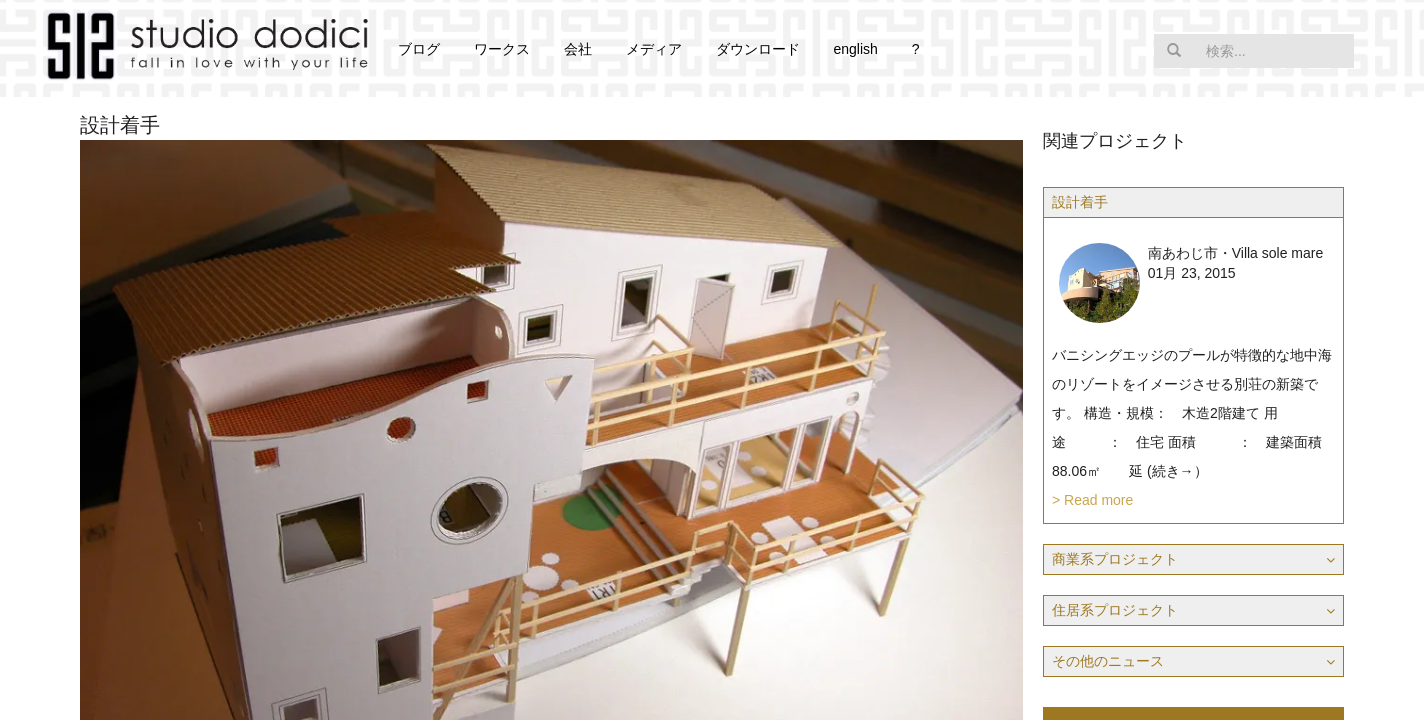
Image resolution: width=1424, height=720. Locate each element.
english (855, 49)
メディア (654, 49)
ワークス (502, 49)
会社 (578, 49)
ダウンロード (758, 49)
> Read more (1092, 500)
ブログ (419, 49)
